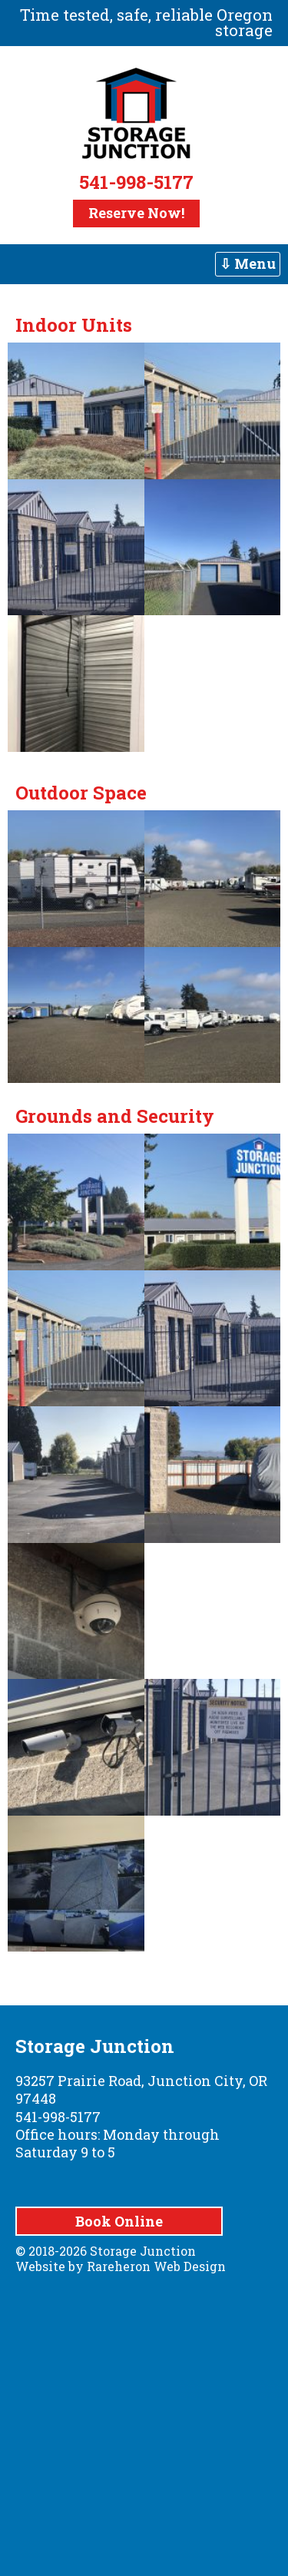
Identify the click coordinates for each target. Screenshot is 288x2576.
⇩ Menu (248, 263)
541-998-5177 (136, 182)
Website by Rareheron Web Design (120, 2266)
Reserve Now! (136, 213)
